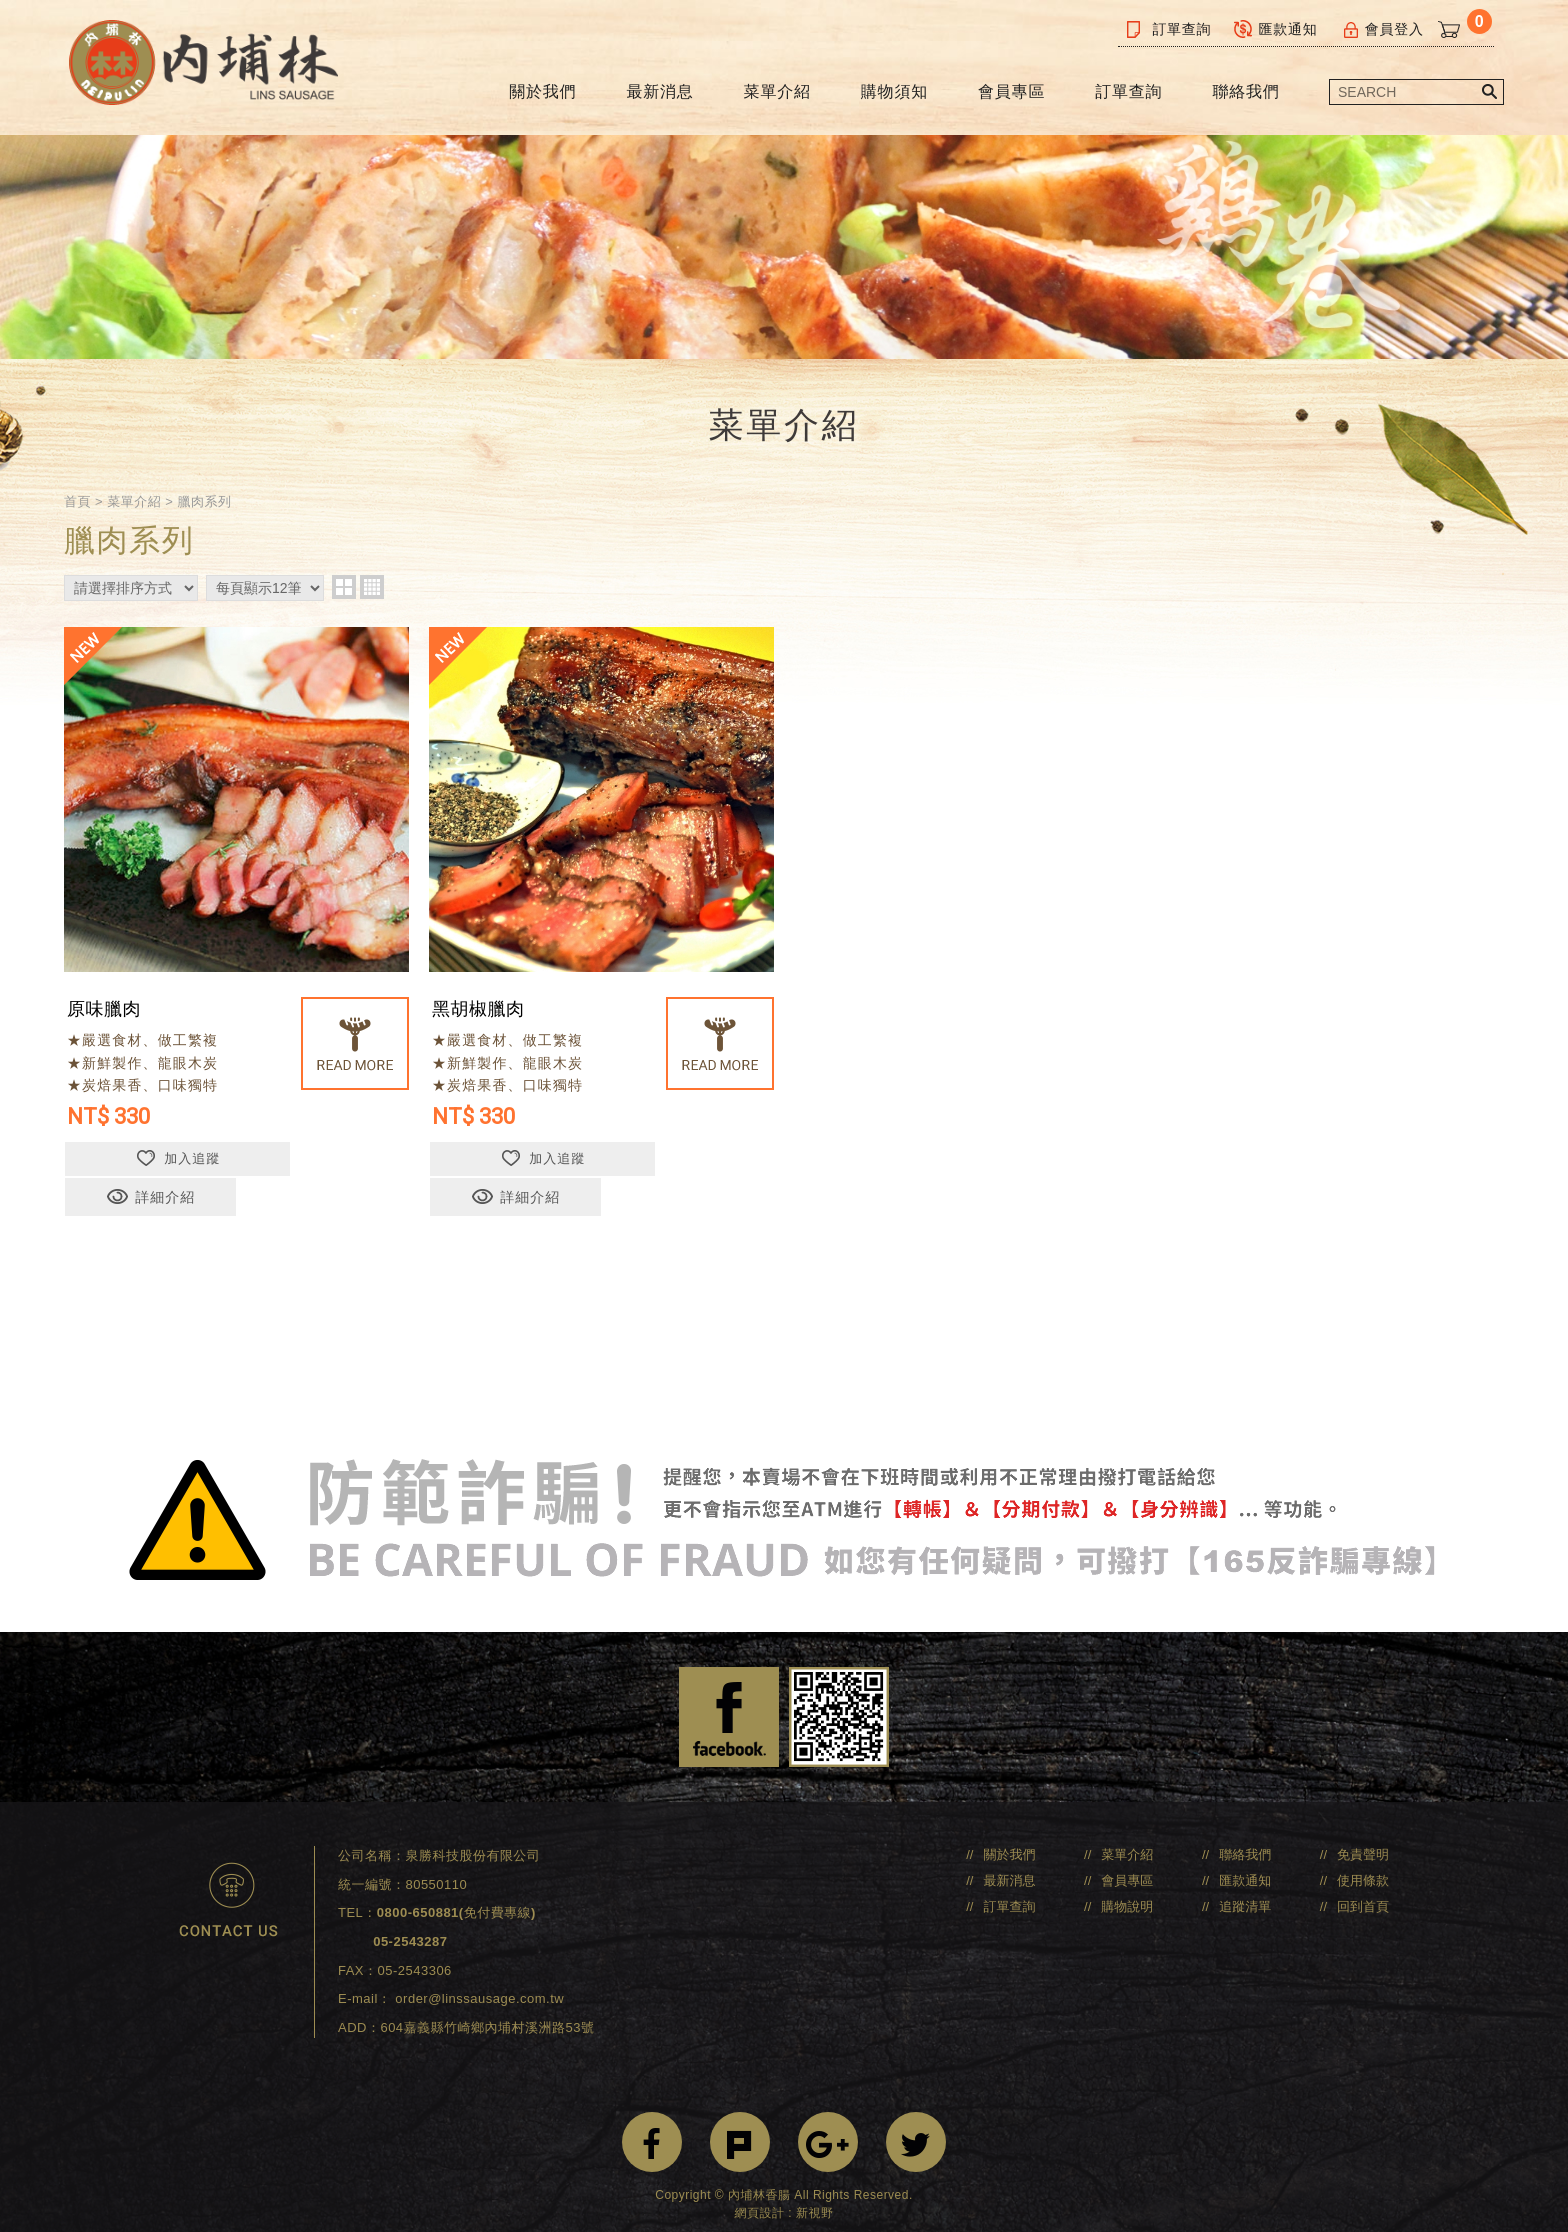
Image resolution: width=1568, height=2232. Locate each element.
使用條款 (1363, 1865)
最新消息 (659, 91)
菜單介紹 (777, 91)
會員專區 (1011, 91)
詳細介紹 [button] (323, 1181)
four (372, 608)
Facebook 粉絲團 (729, 1702)
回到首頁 (1363, 1891)
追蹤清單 (1245, 1891)
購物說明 (1127, 1891)
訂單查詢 (1169, 29)
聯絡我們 (1245, 91)
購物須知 (894, 91)
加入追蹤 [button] (150, 1181)
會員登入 (1382, 29)
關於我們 (542, 91)
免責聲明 (1363, 1839)
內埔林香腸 (214, 67)
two (344, 608)
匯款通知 (1276, 29)
